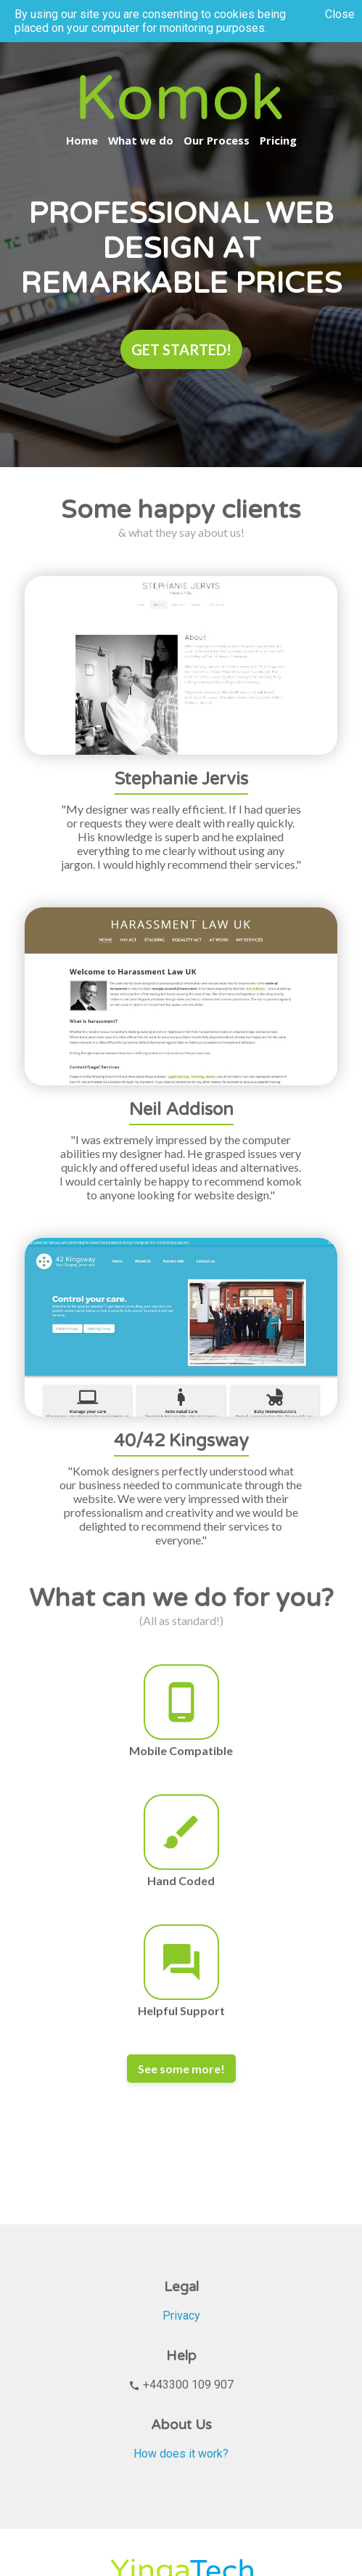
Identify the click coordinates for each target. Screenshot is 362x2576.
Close (340, 14)
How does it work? (181, 2453)
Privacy (181, 2315)
